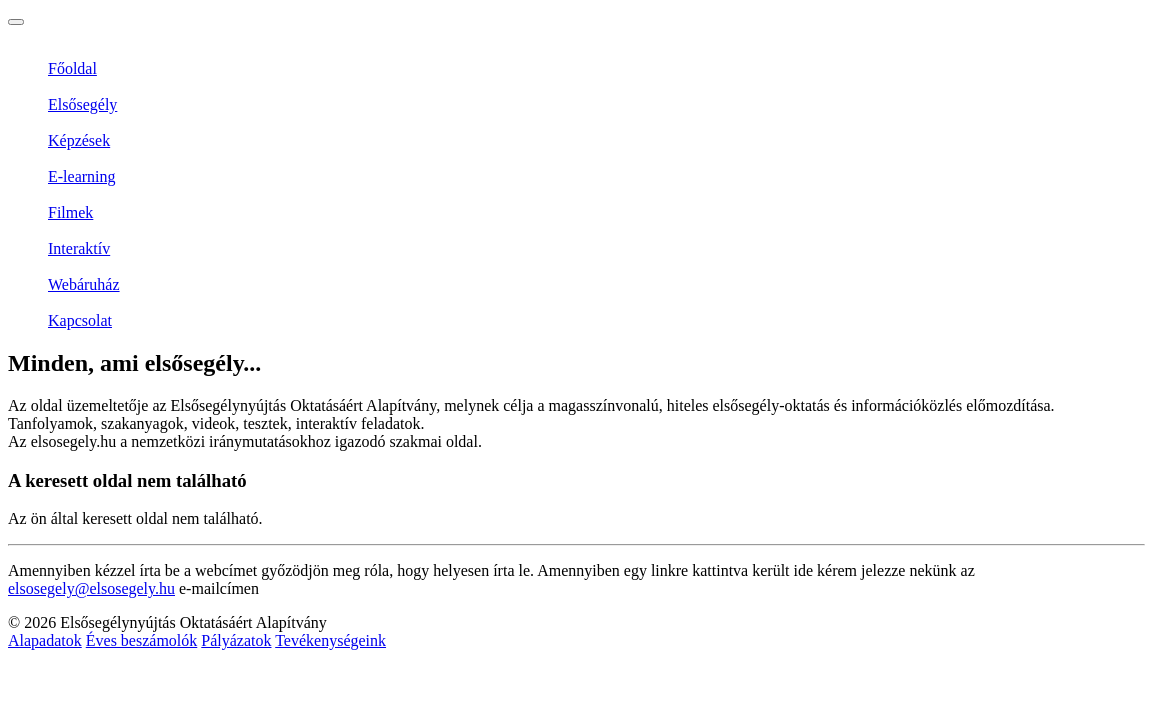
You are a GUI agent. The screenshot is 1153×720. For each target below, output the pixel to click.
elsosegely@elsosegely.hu (91, 588)
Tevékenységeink (330, 640)
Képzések (79, 140)
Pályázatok (236, 640)
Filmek (70, 212)
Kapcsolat (80, 320)
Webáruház (84, 284)
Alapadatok (45, 640)
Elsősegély (82, 104)
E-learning (82, 176)
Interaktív (79, 248)
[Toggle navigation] (16, 22)
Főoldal (72, 68)
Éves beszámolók (142, 640)
